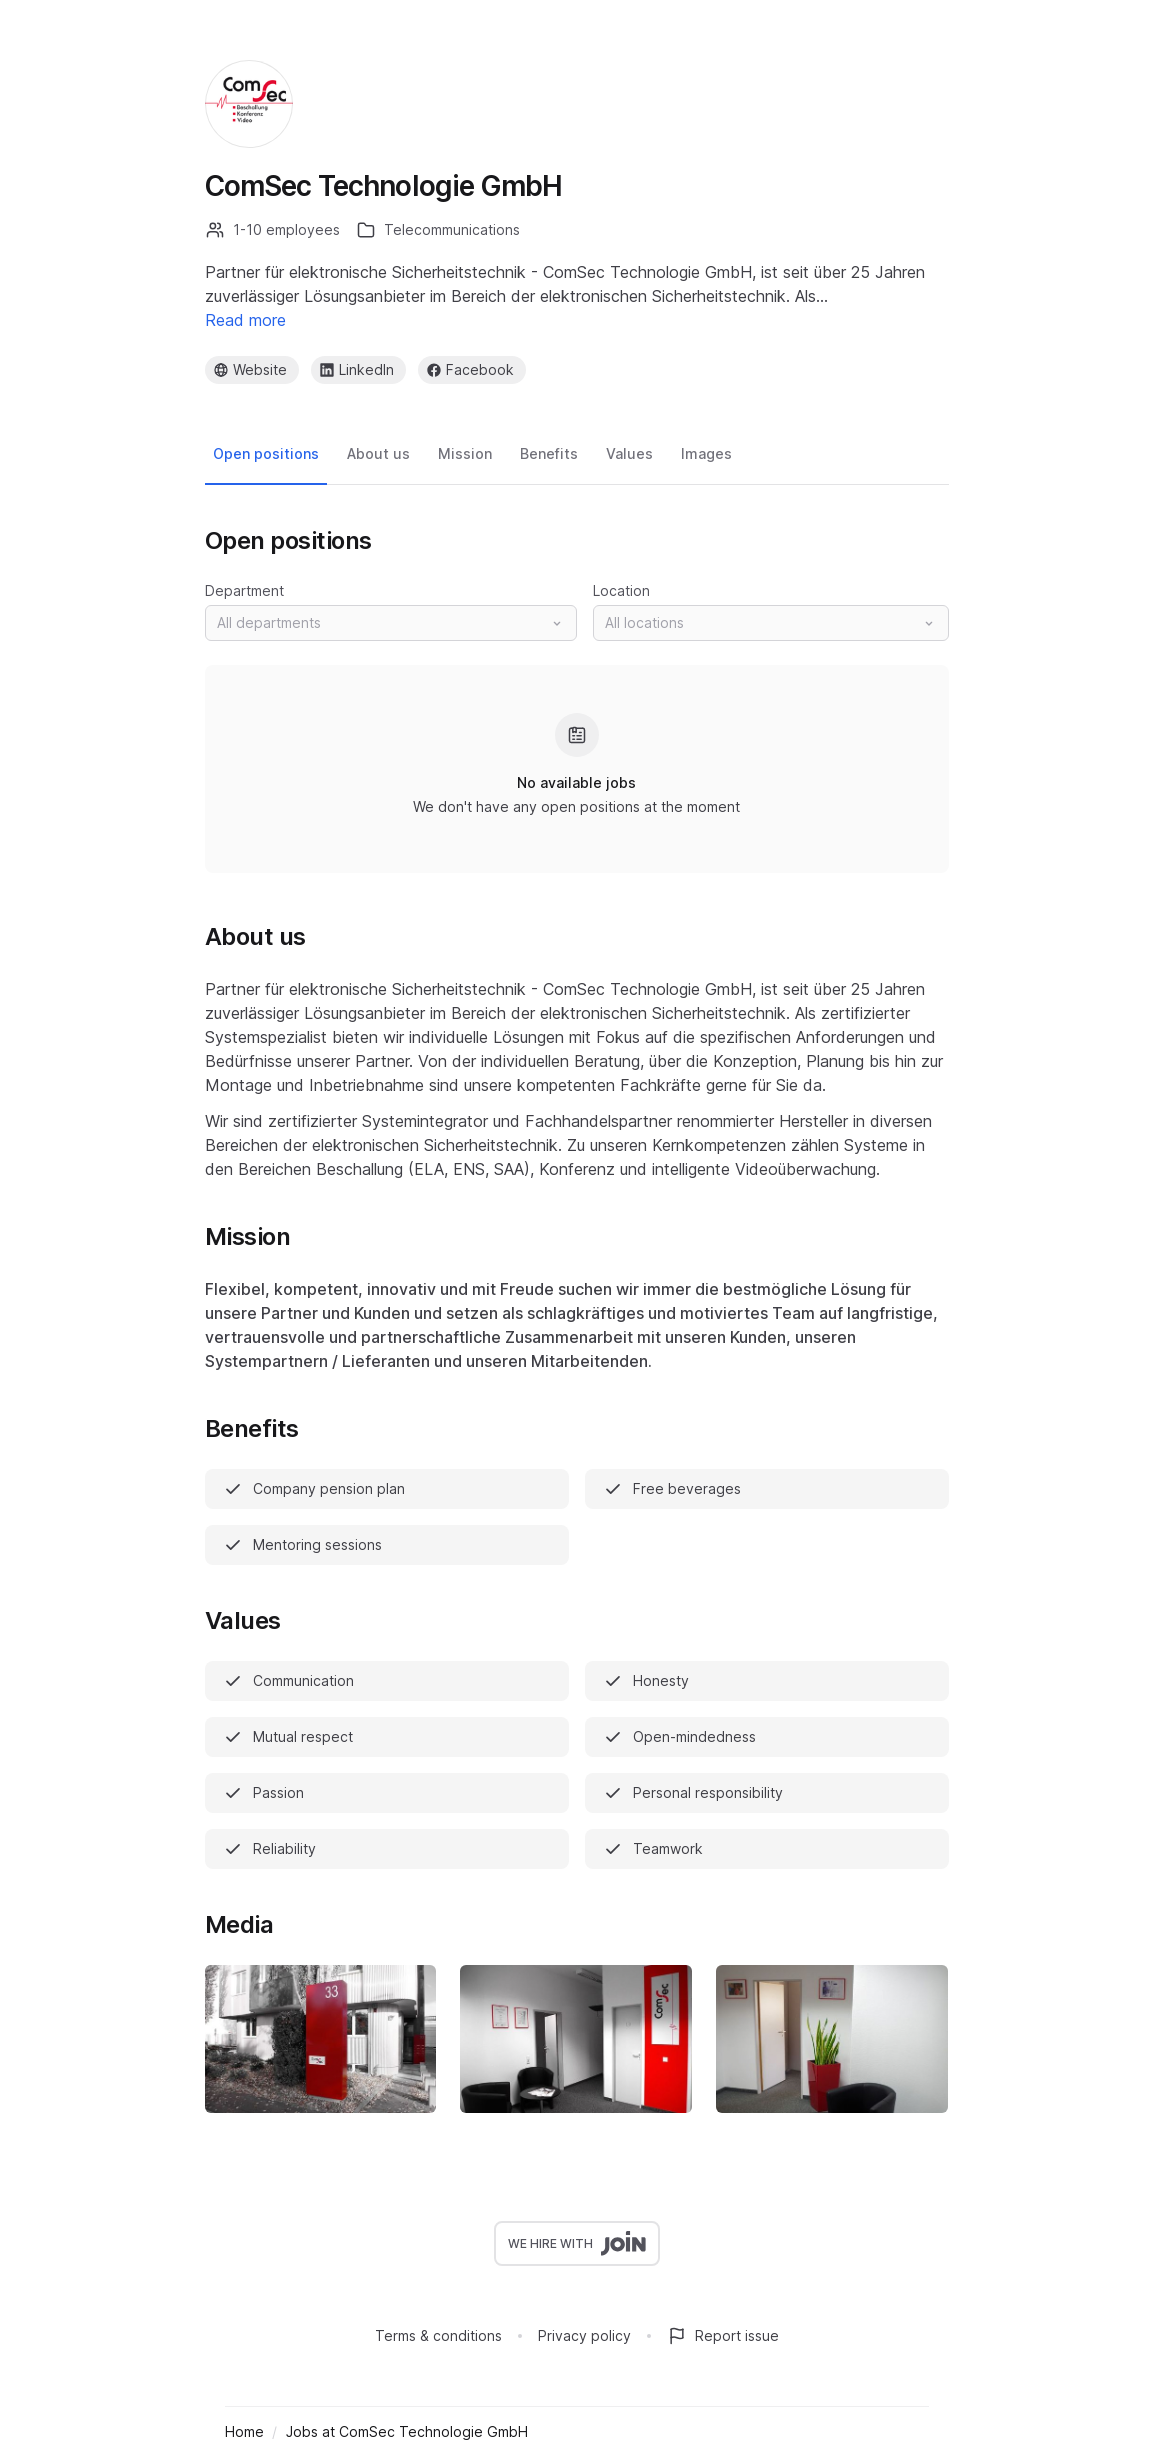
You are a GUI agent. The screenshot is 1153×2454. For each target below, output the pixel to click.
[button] (391, 623)
